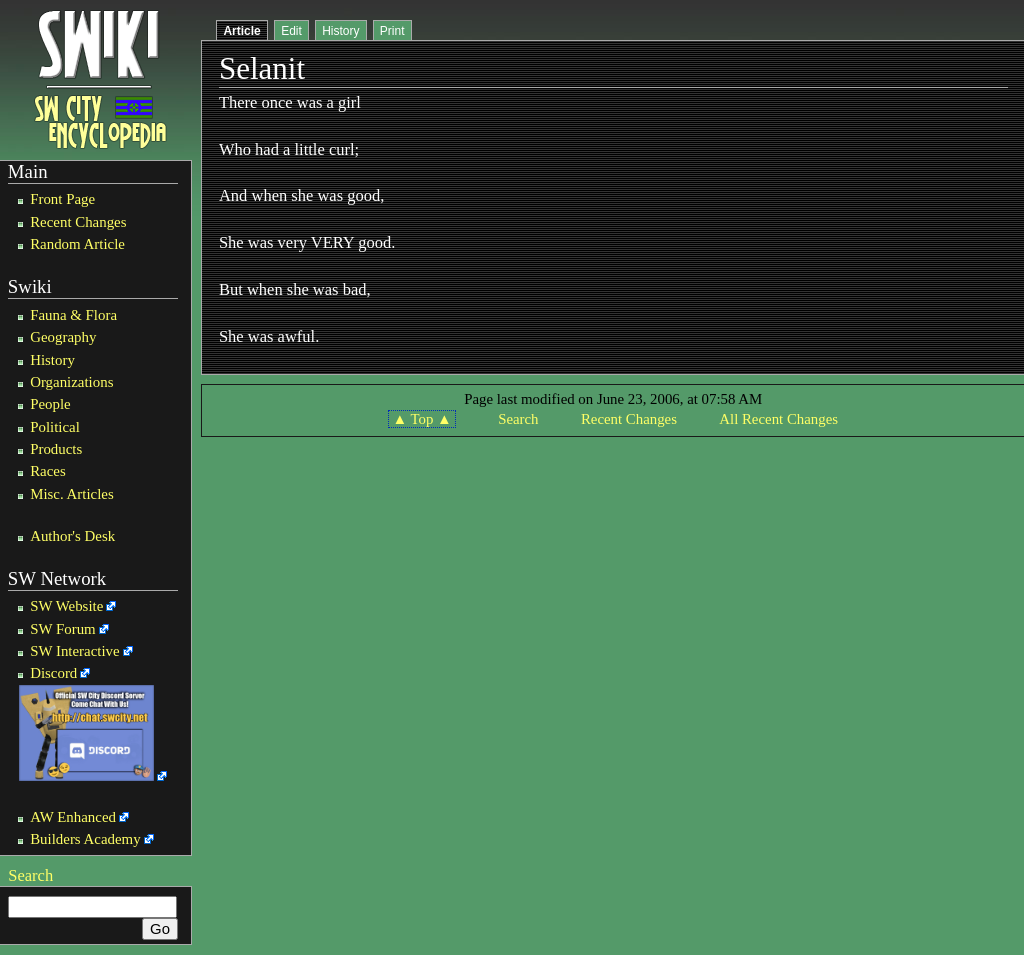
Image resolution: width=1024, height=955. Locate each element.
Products (56, 449)
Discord (53, 673)
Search (30, 875)
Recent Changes (78, 222)
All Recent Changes (778, 419)
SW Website (66, 606)
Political (55, 427)
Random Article (77, 244)
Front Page (62, 199)
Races (48, 471)
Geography (63, 337)
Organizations (71, 382)
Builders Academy (85, 839)
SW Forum (63, 629)
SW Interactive (74, 651)
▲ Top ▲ (421, 419)
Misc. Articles (72, 494)
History (52, 360)
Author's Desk (72, 536)
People (50, 404)
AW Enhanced (73, 817)
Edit (291, 31)
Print (392, 31)
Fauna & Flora (73, 315)
